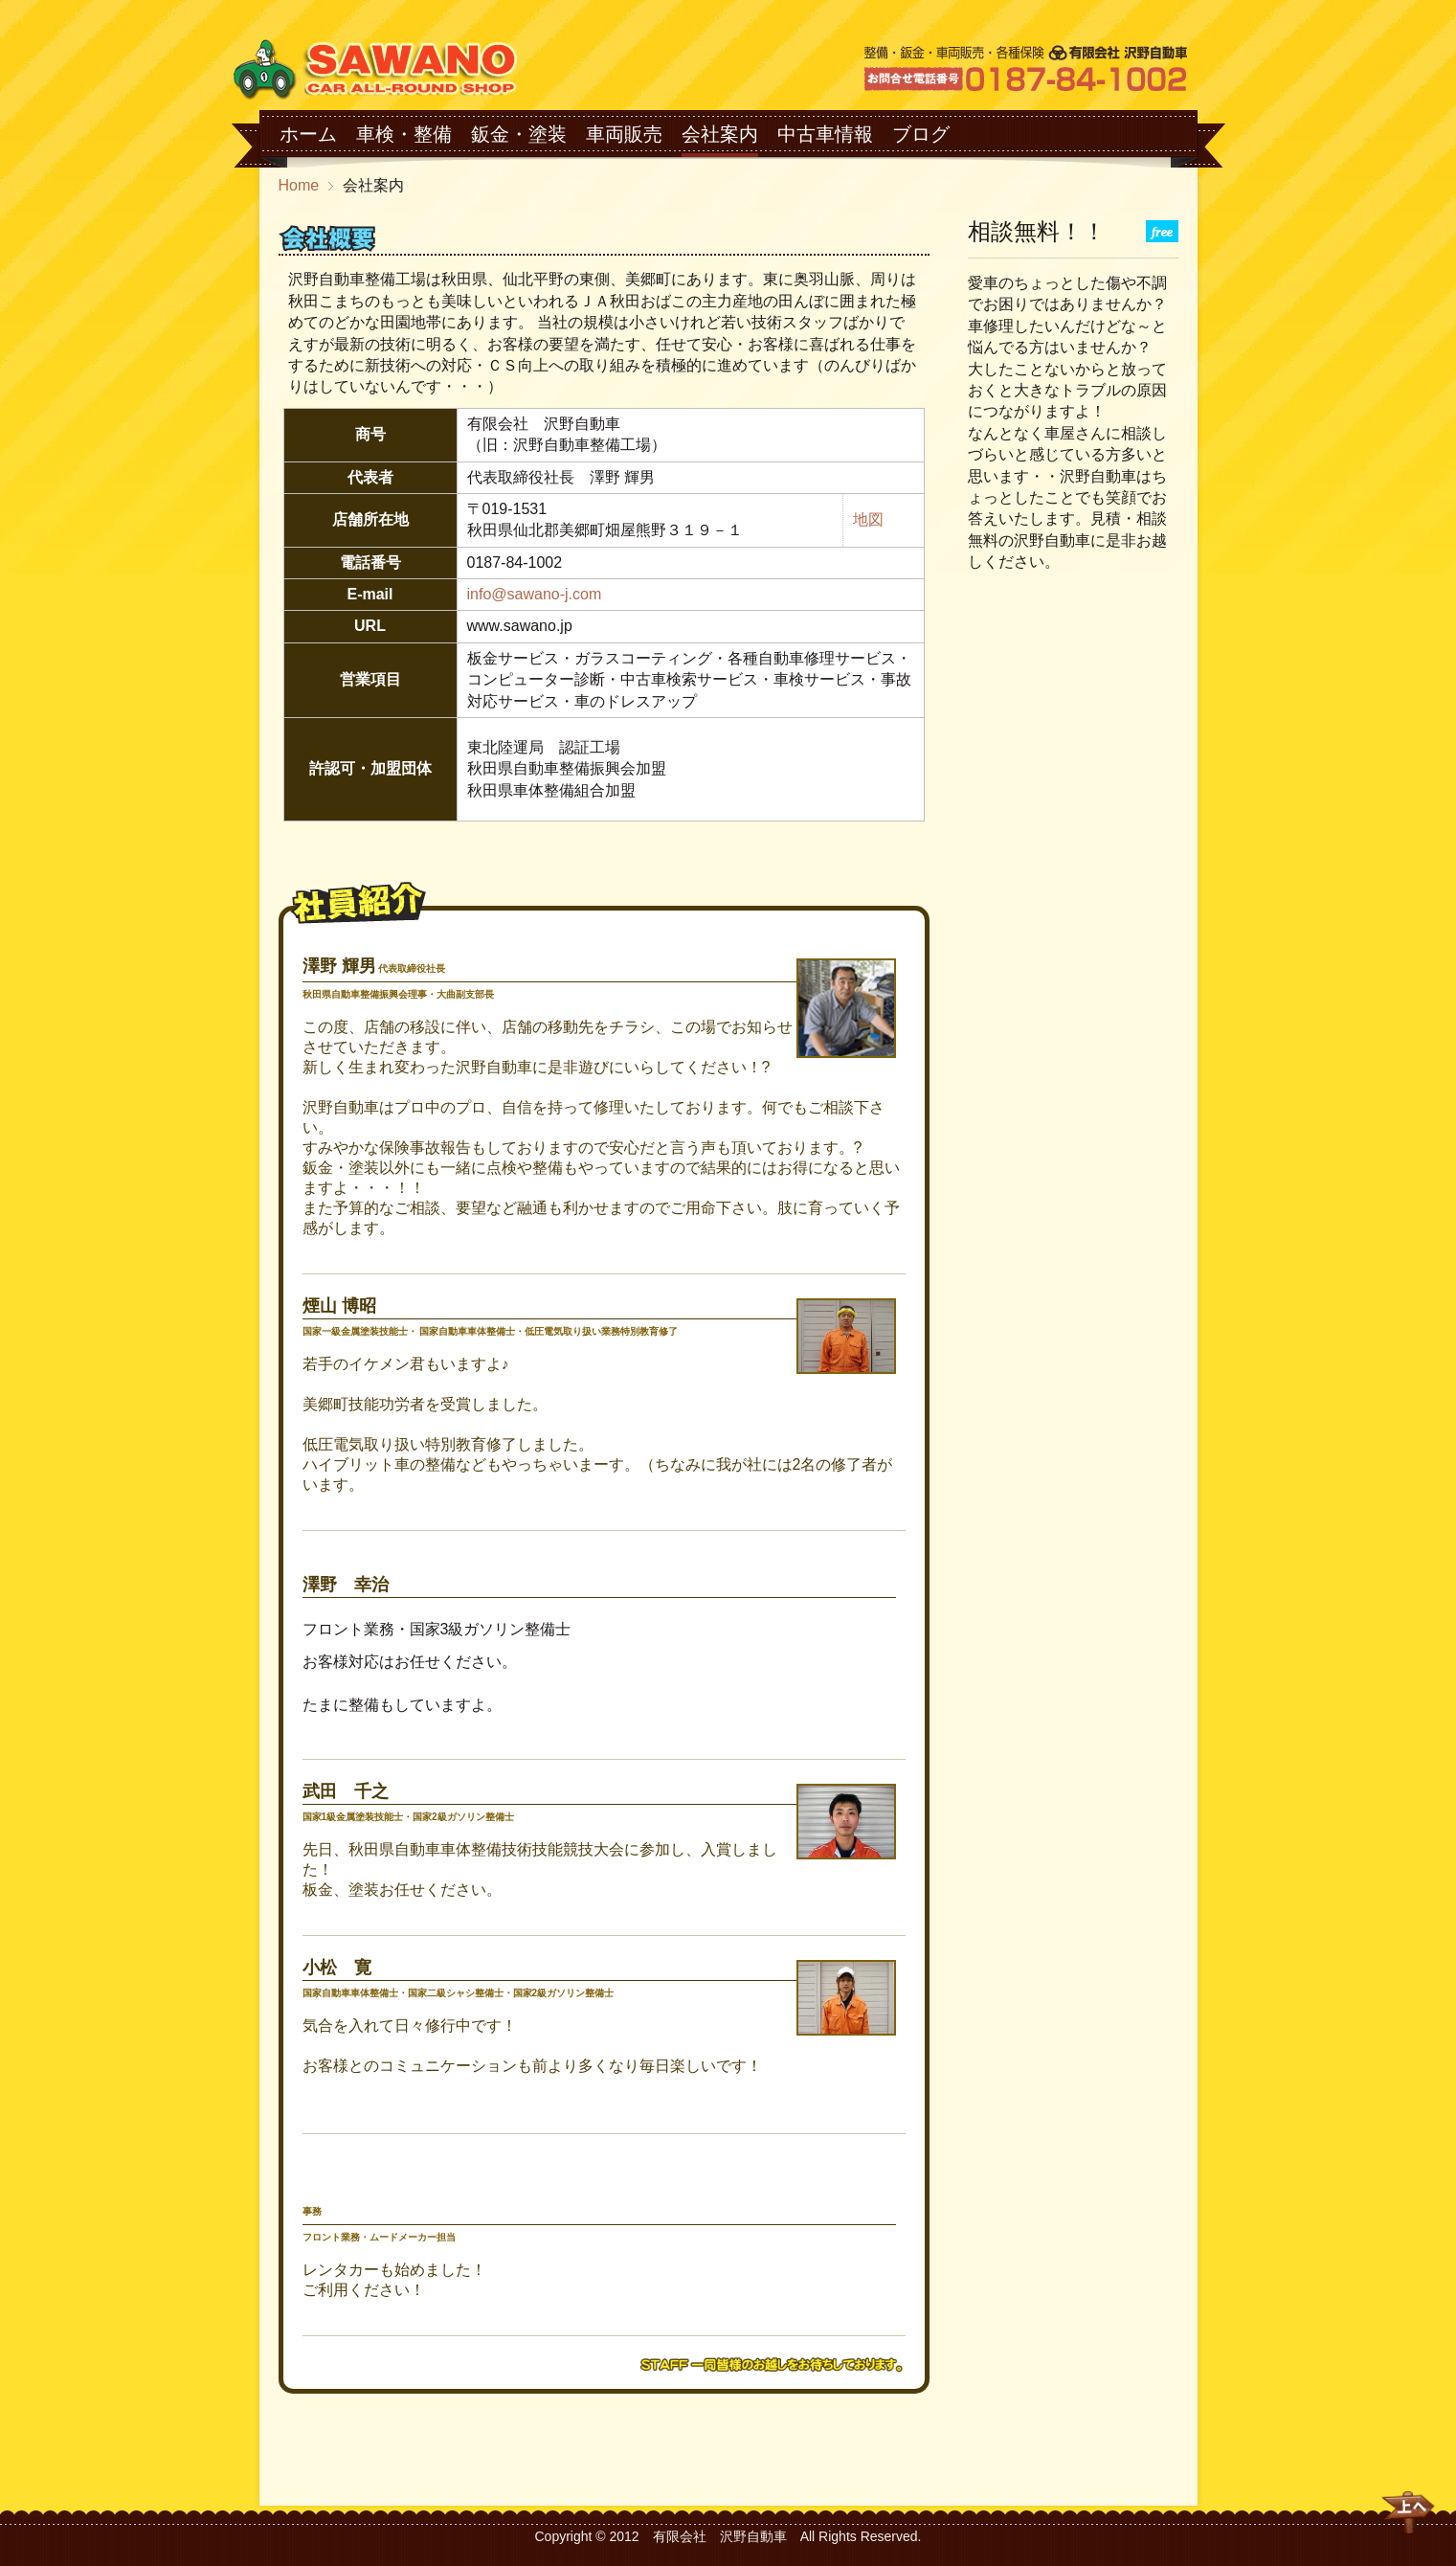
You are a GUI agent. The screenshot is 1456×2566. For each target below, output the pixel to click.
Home (299, 185)
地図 (868, 519)
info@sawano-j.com (534, 594)
